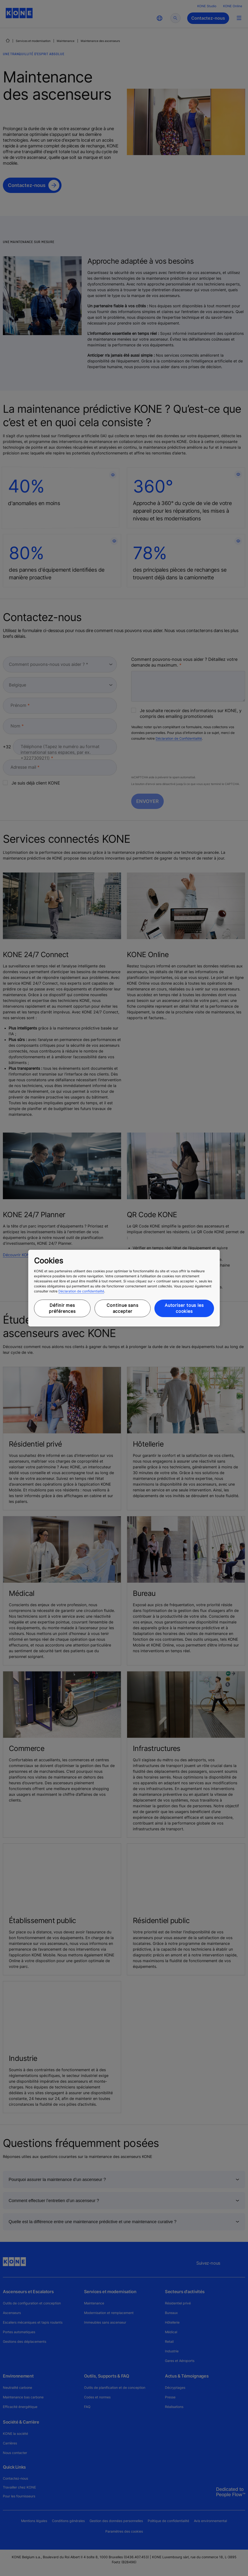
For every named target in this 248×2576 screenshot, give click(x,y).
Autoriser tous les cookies (184, 1308)
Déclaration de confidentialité (81, 1291)
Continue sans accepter (122, 1308)
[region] (124, 1288)
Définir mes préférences (62, 1308)
